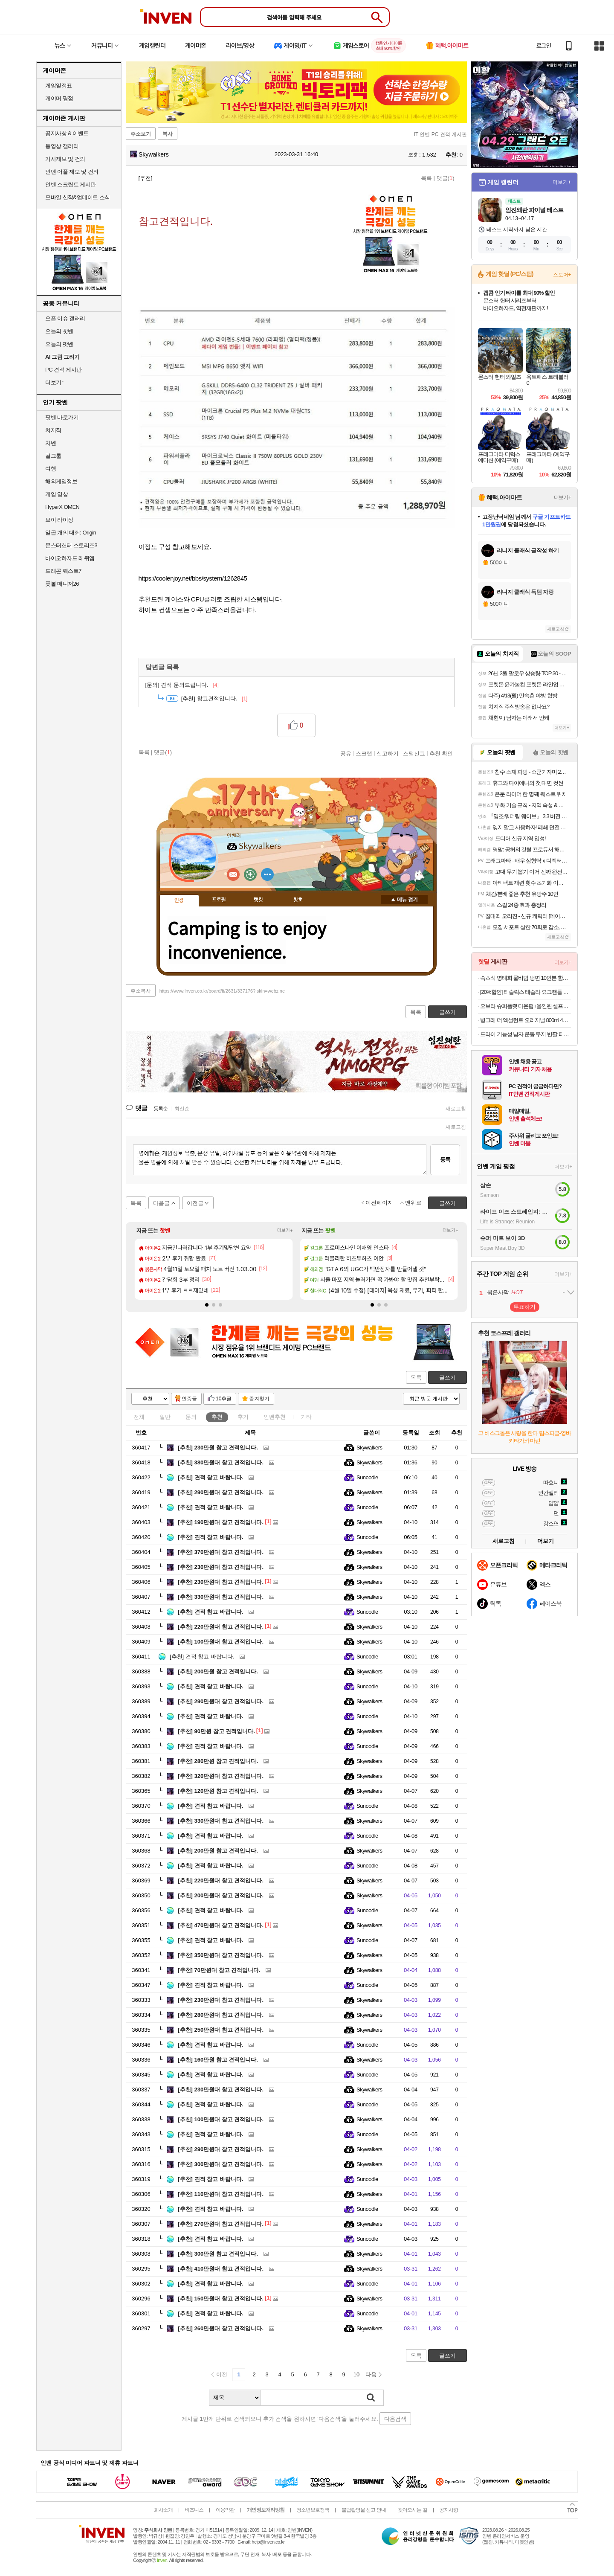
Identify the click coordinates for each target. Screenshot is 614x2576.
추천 (217, 1417)
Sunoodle (367, 1477)
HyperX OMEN (62, 507)
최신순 (182, 1109)
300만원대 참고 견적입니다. (221, 2164)
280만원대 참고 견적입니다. (221, 2015)
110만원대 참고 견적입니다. (221, 2194)
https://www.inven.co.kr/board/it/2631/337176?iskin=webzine (222, 990)
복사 (167, 134)
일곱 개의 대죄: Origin (70, 532)
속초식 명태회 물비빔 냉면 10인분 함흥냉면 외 (525, 978)
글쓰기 (447, 1377)
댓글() (446, 178)
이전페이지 (379, 1202)
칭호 (298, 900)
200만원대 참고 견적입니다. (221, 1895)
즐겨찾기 (259, 1399)
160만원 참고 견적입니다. (218, 2059)
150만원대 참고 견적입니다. (221, 2298)
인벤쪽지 (233, 874)
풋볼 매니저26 (62, 584)
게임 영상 (56, 494)
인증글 (189, 1399)
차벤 (50, 443)
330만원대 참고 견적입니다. (221, 1597)
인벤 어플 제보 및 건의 (71, 171)
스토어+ (562, 275)
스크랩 (364, 753)
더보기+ (285, 1230)
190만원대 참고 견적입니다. (221, 1522)
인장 (179, 900)
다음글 (161, 1203)
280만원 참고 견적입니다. (218, 1761)
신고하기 (388, 753)
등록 (445, 1159)
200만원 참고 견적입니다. (218, 1671)
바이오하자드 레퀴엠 (70, 558)
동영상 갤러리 (61, 146)
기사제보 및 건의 (65, 159)
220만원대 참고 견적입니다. (221, 1626)
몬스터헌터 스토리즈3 (71, 545)
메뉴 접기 (404, 899)
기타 (306, 1417)
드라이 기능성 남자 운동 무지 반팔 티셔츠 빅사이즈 (525, 1034)
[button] (207, 1305)
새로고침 (456, 1109)
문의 (191, 1417)
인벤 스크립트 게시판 (70, 184)
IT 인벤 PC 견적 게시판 (440, 134)
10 (356, 2374)
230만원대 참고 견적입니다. (221, 1567)
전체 (139, 1417)
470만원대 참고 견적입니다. (221, 1925)
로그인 (543, 45)
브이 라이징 (59, 520)
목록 (426, 178)
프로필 (219, 900)
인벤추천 (275, 1417)
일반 (165, 1417)
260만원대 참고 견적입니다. (221, 2328)
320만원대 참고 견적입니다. (221, 1776)
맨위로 (413, 1202)
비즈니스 (194, 2510)
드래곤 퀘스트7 (63, 571)
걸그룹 (53, 456)
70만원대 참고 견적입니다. (219, 1970)
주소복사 (140, 991)
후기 (243, 1417)
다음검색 (395, 2419)
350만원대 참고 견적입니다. (221, 1955)
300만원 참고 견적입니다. (218, 2254)
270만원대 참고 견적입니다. (221, 2224)
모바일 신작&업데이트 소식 (77, 197)
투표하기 (524, 1307)
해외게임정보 (61, 481)
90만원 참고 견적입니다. (216, 1731)
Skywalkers (149, 154)
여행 (50, 468)
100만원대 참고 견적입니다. (221, 1641)
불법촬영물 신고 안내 (364, 2510)
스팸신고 (414, 753)
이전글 (195, 1203)
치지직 (53, 430)
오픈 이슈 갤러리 (65, 318)
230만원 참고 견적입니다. (218, 1447)
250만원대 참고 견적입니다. (221, 2030)
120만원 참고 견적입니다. (218, 1791)
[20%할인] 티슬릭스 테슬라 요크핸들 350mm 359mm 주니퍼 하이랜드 (525, 992)
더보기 (267, 874)
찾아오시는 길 (412, 2510)
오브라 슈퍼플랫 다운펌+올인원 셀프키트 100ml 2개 (525, 1006)
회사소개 (163, 2510)
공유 (345, 753)
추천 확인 (441, 753)
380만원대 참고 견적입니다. (221, 1462)
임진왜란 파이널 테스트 (534, 209)
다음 (371, 2374)
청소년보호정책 (312, 2510)
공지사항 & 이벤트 (67, 133)
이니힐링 (250, 874)
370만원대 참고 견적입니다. (221, 1552)
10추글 (224, 1399)
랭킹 (258, 900)
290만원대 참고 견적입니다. (221, 1492)
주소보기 (140, 134)
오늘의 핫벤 (59, 331)
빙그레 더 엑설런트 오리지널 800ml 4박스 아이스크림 (525, 1020)
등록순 (161, 1109)
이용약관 (225, 2510)
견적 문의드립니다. (182, 685)
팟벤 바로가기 (61, 417)
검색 (371, 2398)
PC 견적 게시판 (63, 369)
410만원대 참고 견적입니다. (221, 2268)
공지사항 (448, 2510)
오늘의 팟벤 (59, 344)
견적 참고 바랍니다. (210, 1477)
